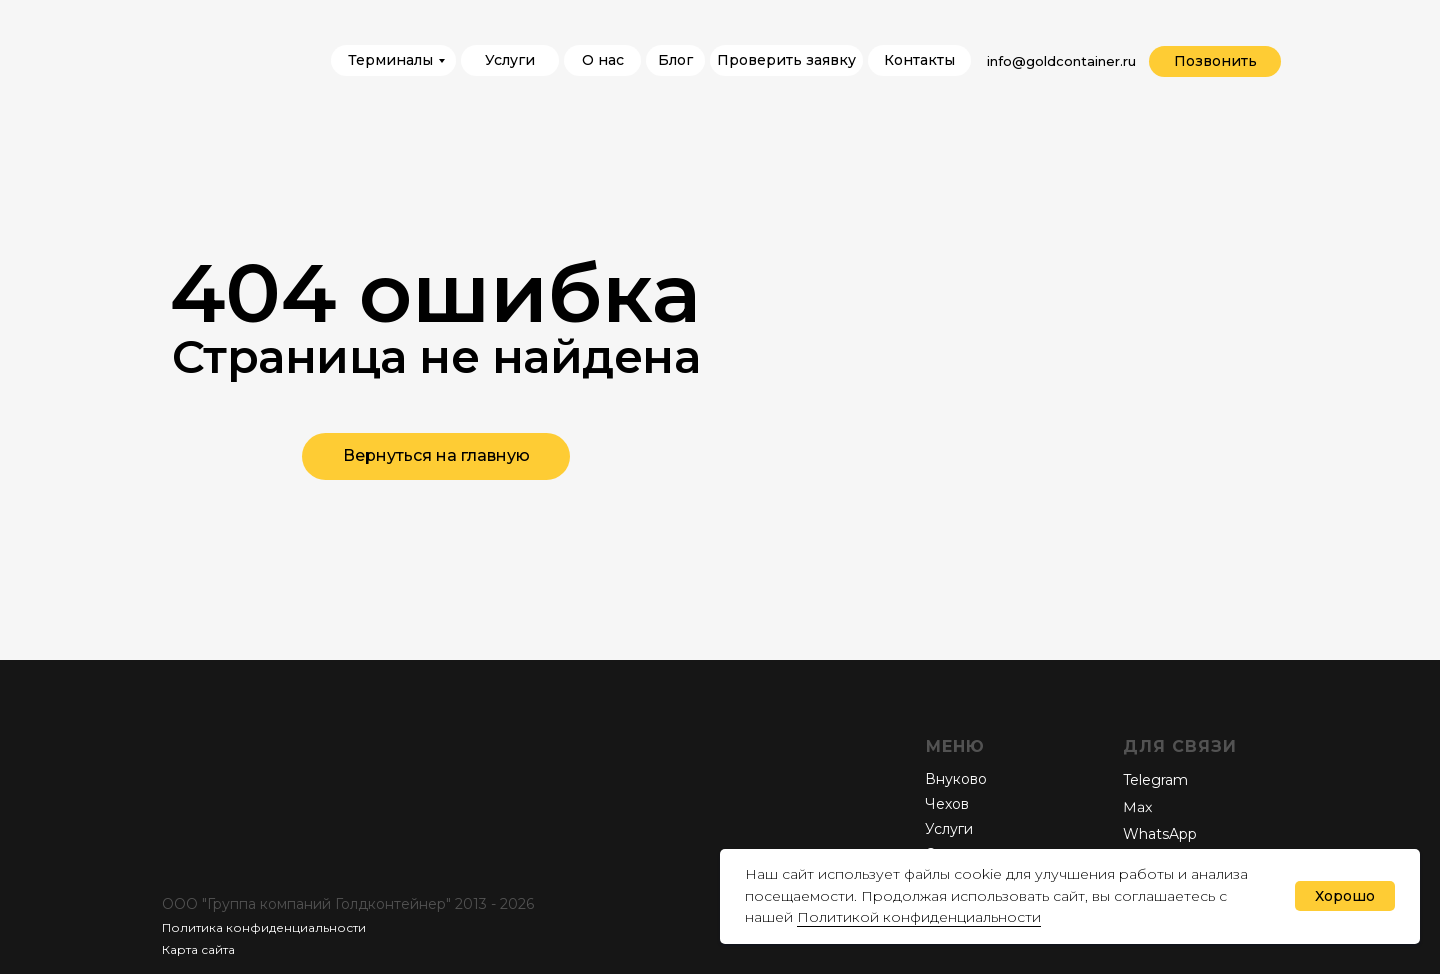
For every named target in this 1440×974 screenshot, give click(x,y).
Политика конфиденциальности (264, 927)
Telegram (1155, 780)
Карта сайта (198, 949)
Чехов (947, 804)
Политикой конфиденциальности (919, 917)
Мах (1137, 807)
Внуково (956, 779)
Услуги (949, 829)
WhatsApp (1160, 834)
